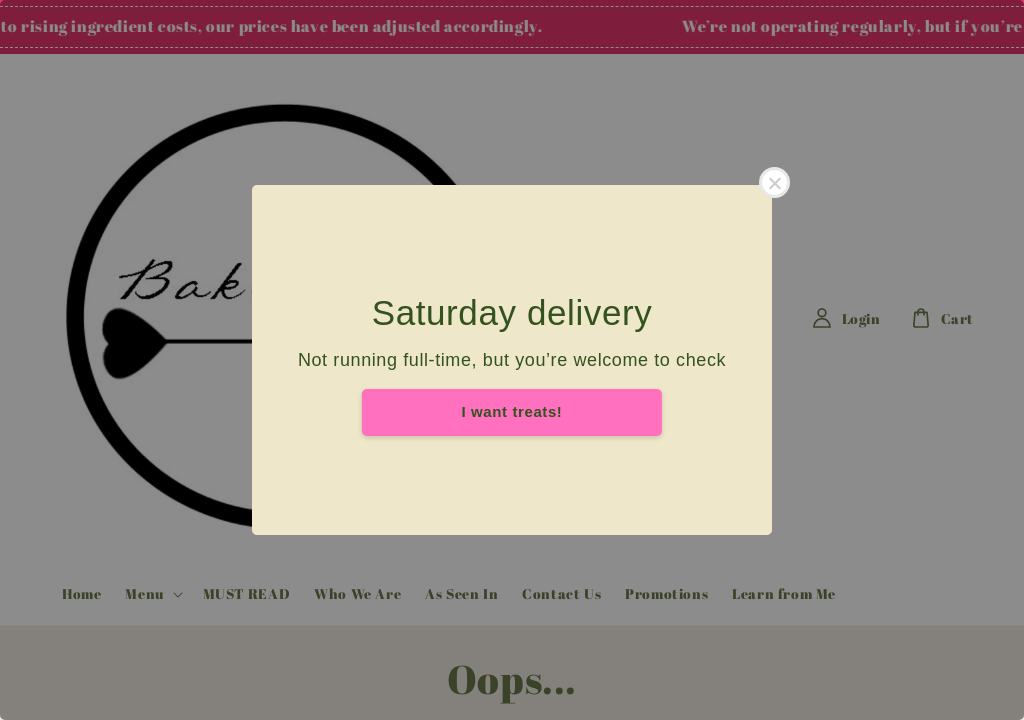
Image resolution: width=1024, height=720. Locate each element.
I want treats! (512, 411)
